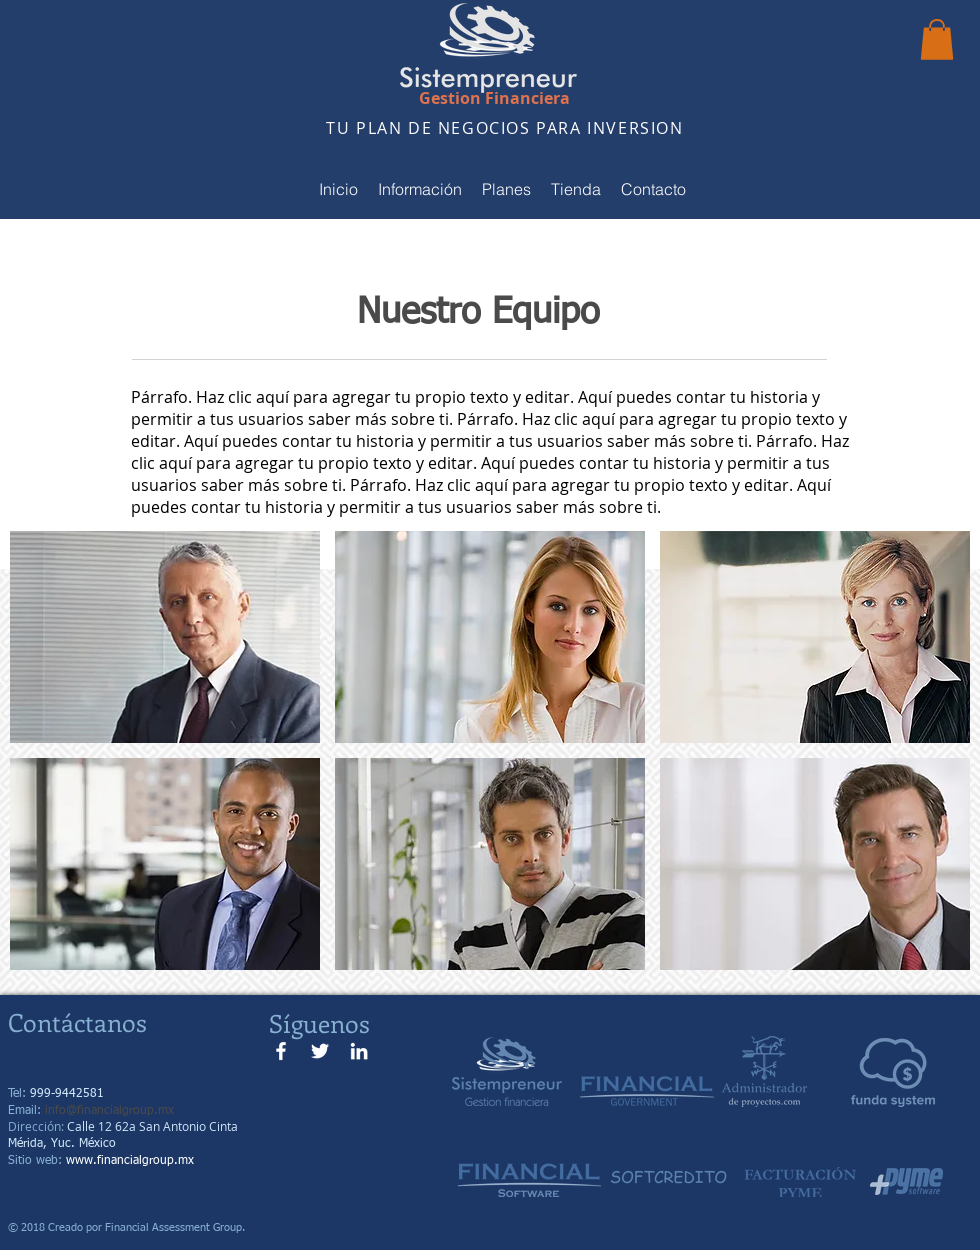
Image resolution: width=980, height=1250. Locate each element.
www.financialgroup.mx (130, 1161)
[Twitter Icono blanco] (320, 1051)
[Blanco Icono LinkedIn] (359, 1051)
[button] (937, 39)
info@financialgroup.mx (109, 1111)
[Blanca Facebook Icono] (281, 1051)
